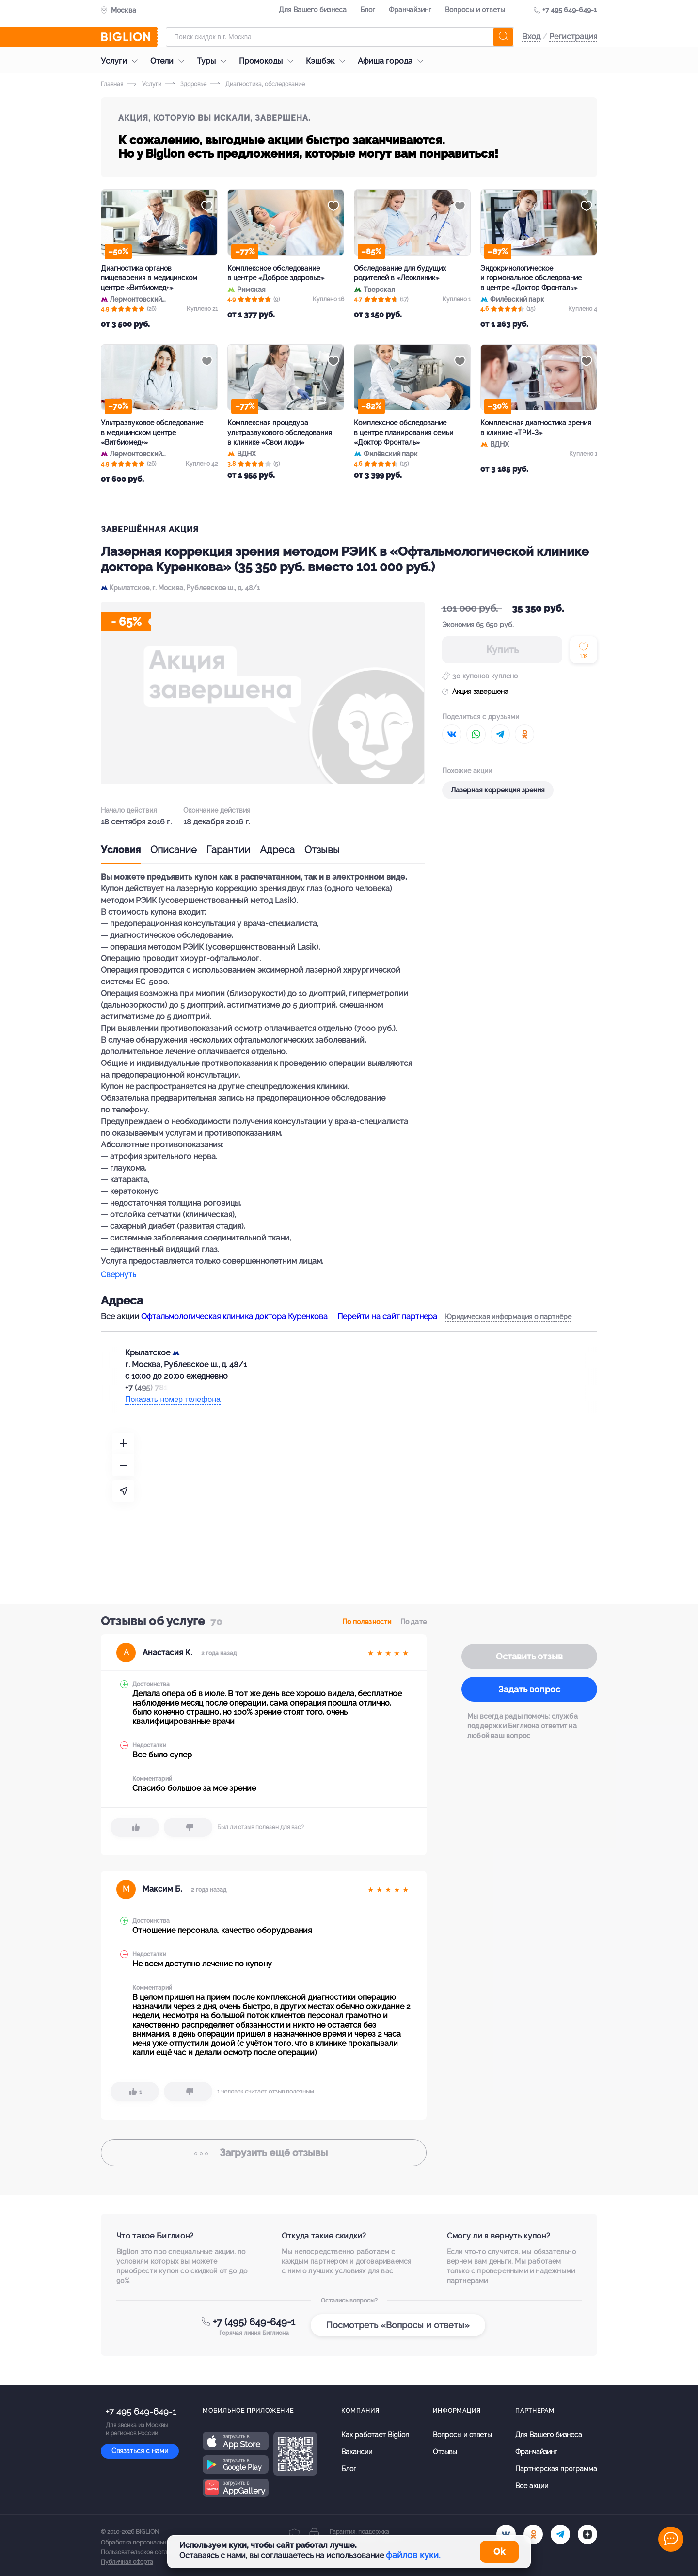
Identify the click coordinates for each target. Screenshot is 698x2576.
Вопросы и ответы (475, 10)
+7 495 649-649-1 (569, 10)
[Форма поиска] (340, 37)
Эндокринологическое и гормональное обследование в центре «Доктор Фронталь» (531, 277)
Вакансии (356, 2452)
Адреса (277, 849)
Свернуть (118, 1275)
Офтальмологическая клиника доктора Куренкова (234, 1316)
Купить (502, 650)
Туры (214, 60)
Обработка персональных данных (148, 2542)
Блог (367, 10)
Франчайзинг (410, 10)
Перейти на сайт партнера (387, 1316)
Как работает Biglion (375, 2435)
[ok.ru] (533, 2534)
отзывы (264, 2152)
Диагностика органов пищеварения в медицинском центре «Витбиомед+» (149, 277)
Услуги (122, 60)
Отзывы (322, 849)
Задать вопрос (529, 1689)
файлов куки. (413, 2555)
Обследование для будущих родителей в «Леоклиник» (400, 273)
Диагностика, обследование (257, 84)
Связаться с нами (139, 2451)
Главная (112, 84)
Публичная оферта (127, 2562)
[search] (503, 37)
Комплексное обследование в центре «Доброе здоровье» (275, 273)
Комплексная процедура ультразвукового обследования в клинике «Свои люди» (279, 432)
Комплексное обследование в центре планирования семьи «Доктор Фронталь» (403, 432)
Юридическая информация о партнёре (508, 1316)
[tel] (560, 2534)
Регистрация (573, 36)
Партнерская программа (556, 2469)
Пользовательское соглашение (145, 2552)
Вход (531, 36)
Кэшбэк (328, 60)
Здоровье (185, 84)
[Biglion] (129, 37)
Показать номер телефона (173, 1399)
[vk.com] (506, 2534)
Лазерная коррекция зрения (498, 790)
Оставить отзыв (529, 1656)
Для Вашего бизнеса (313, 10)
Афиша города (393, 60)
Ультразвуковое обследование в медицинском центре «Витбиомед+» (152, 432)
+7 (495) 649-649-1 (254, 2322)
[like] (135, 1827)
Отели (169, 60)
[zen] (587, 2534)
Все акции (531, 2486)
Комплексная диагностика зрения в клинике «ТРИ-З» (535, 427)
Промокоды (268, 60)
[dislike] (188, 1827)
